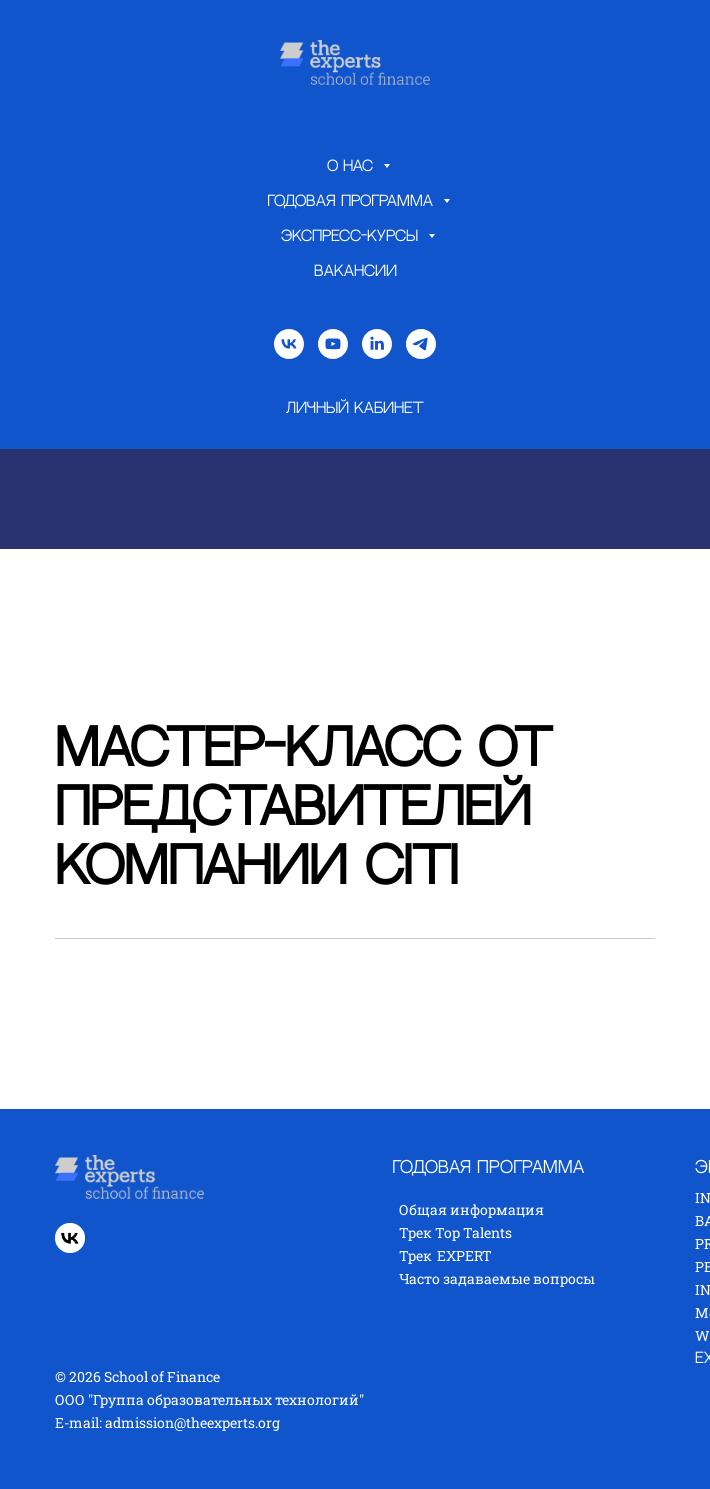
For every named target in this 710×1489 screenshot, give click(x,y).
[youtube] (333, 344)
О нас (352, 166)
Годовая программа (352, 201)
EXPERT (464, 1255)
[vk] (289, 344)
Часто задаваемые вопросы (497, 1278)
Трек (415, 1255)
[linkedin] (377, 344)
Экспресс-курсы (352, 236)
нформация (502, 1209)
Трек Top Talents (455, 1232)
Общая (424, 1209)
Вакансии (355, 271)
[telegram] (421, 344)
